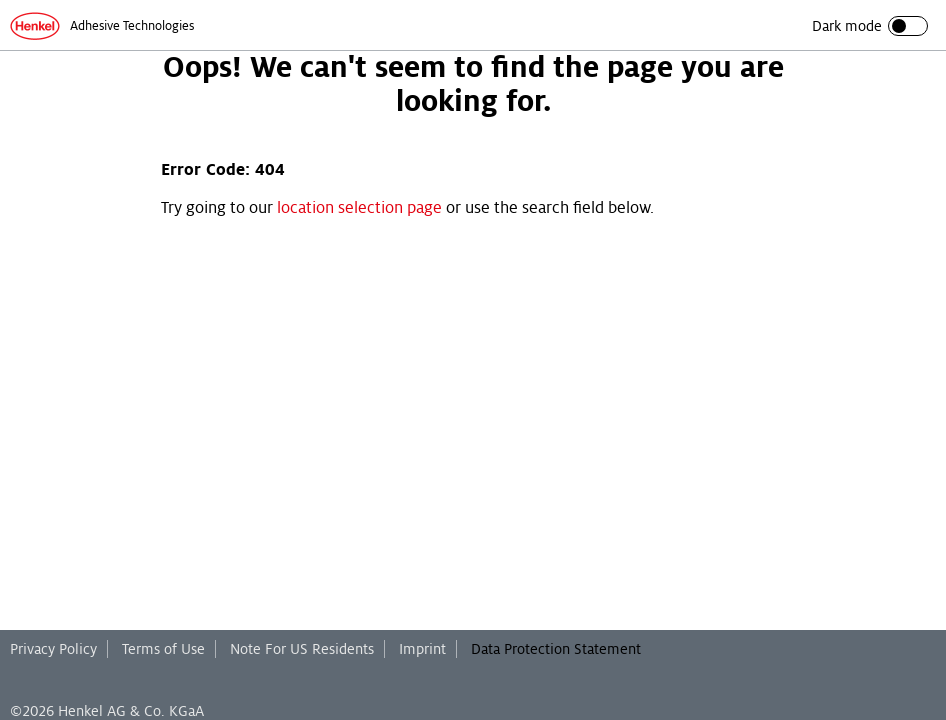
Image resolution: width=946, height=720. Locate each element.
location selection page (359, 208)
